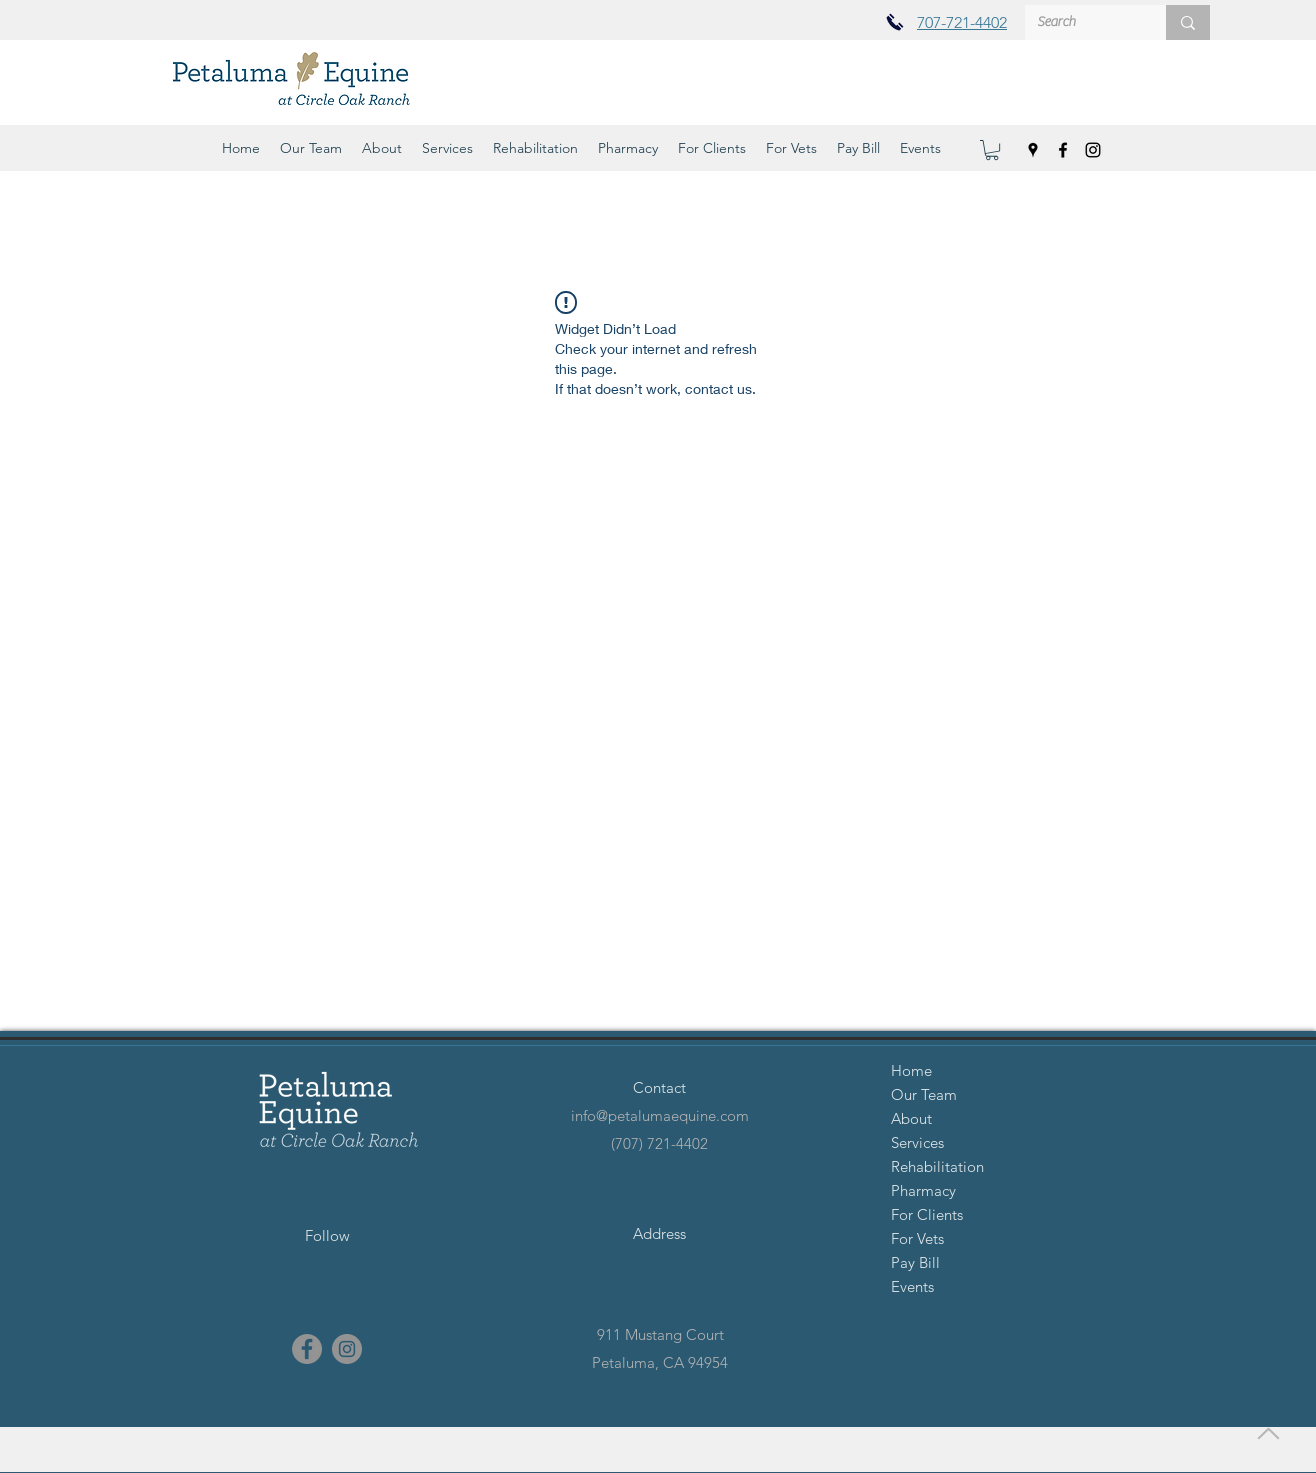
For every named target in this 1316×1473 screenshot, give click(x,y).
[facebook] (1063, 150)
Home (911, 1070)
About (911, 1118)
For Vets (917, 1238)
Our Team (924, 1094)
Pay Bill (915, 1262)
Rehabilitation (937, 1166)
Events (912, 1286)
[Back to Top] (1266, 1433)
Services (917, 1142)
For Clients (927, 1214)
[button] (311, 148)
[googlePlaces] (1033, 150)
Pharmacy (923, 1190)
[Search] (1080, 23)
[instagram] (1093, 150)
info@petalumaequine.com (660, 1115)
